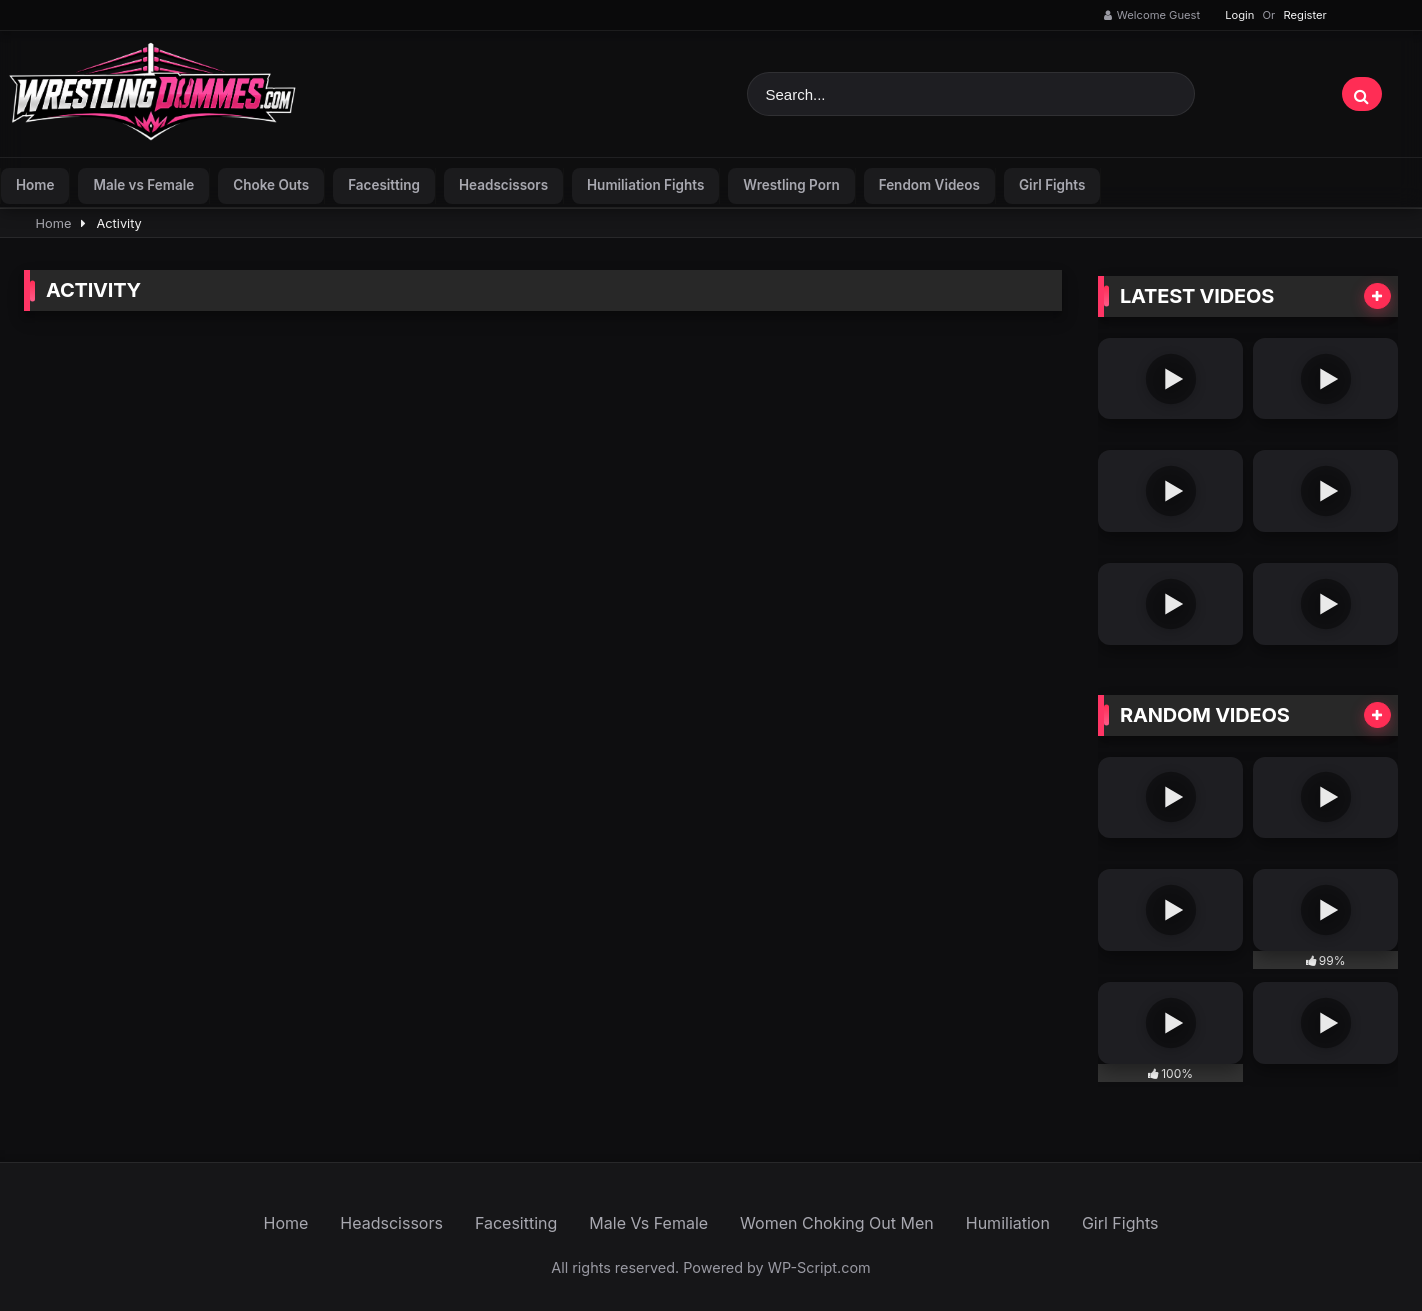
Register (1304, 15)
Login (1239, 15)
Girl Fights (1052, 185)
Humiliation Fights (645, 185)
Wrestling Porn (791, 185)
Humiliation (1008, 1223)
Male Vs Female (648, 1223)
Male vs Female (143, 185)
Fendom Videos (929, 185)
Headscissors (503, 185)
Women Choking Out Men (837, 1223)
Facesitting (384, 185)
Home (35, 185)
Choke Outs (271, 185)
